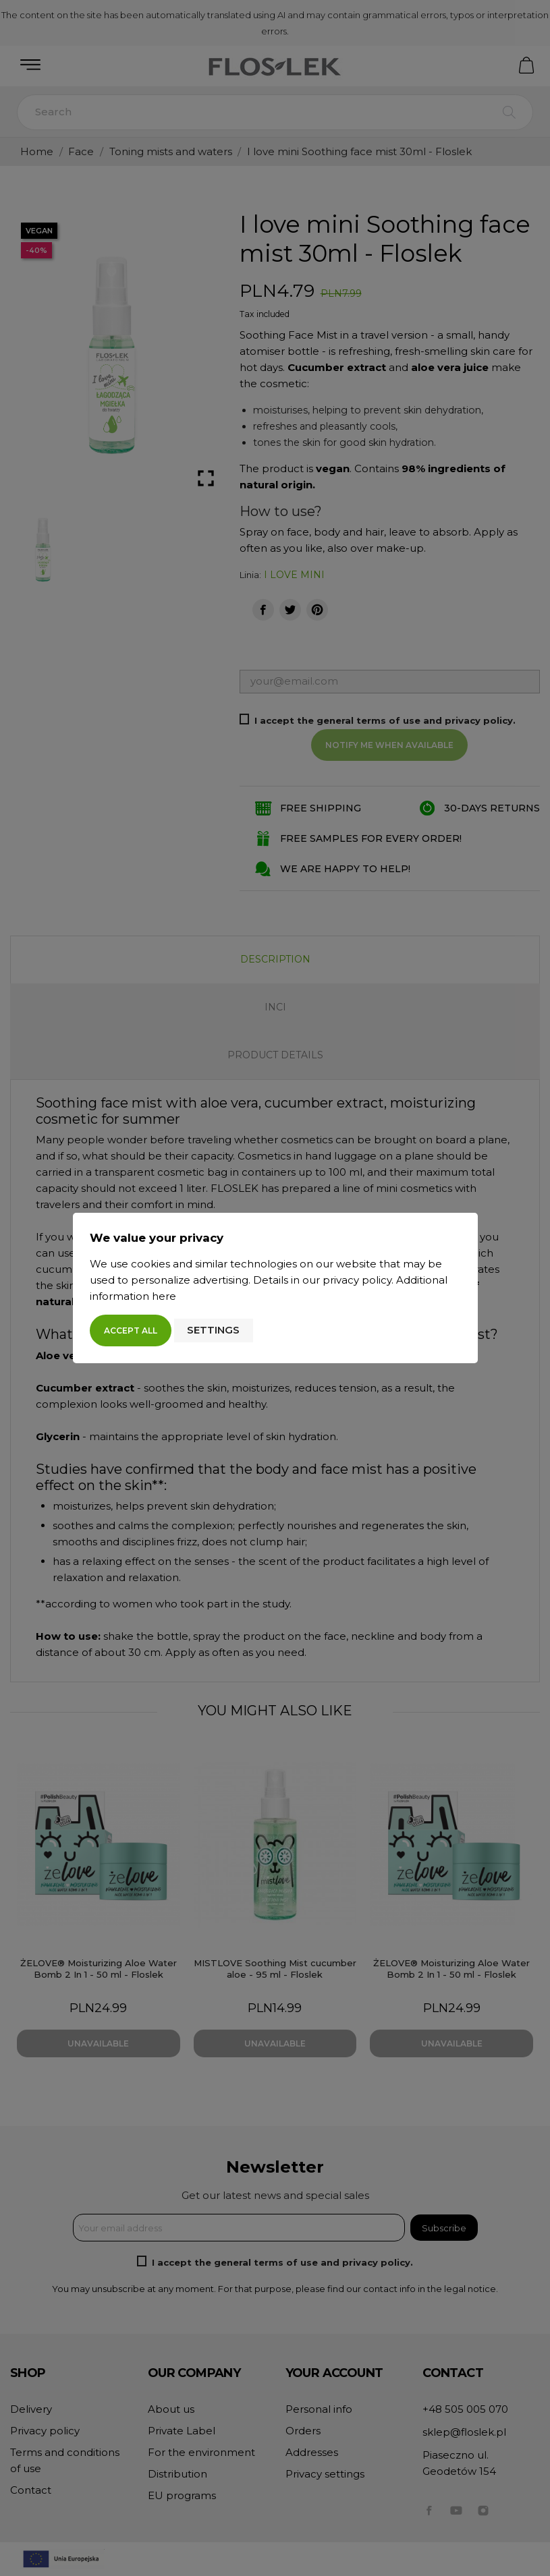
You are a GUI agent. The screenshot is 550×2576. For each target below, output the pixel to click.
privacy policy (357, 1279)
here (164, 1296)
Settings (213, 1329)
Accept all (130, 1330)
